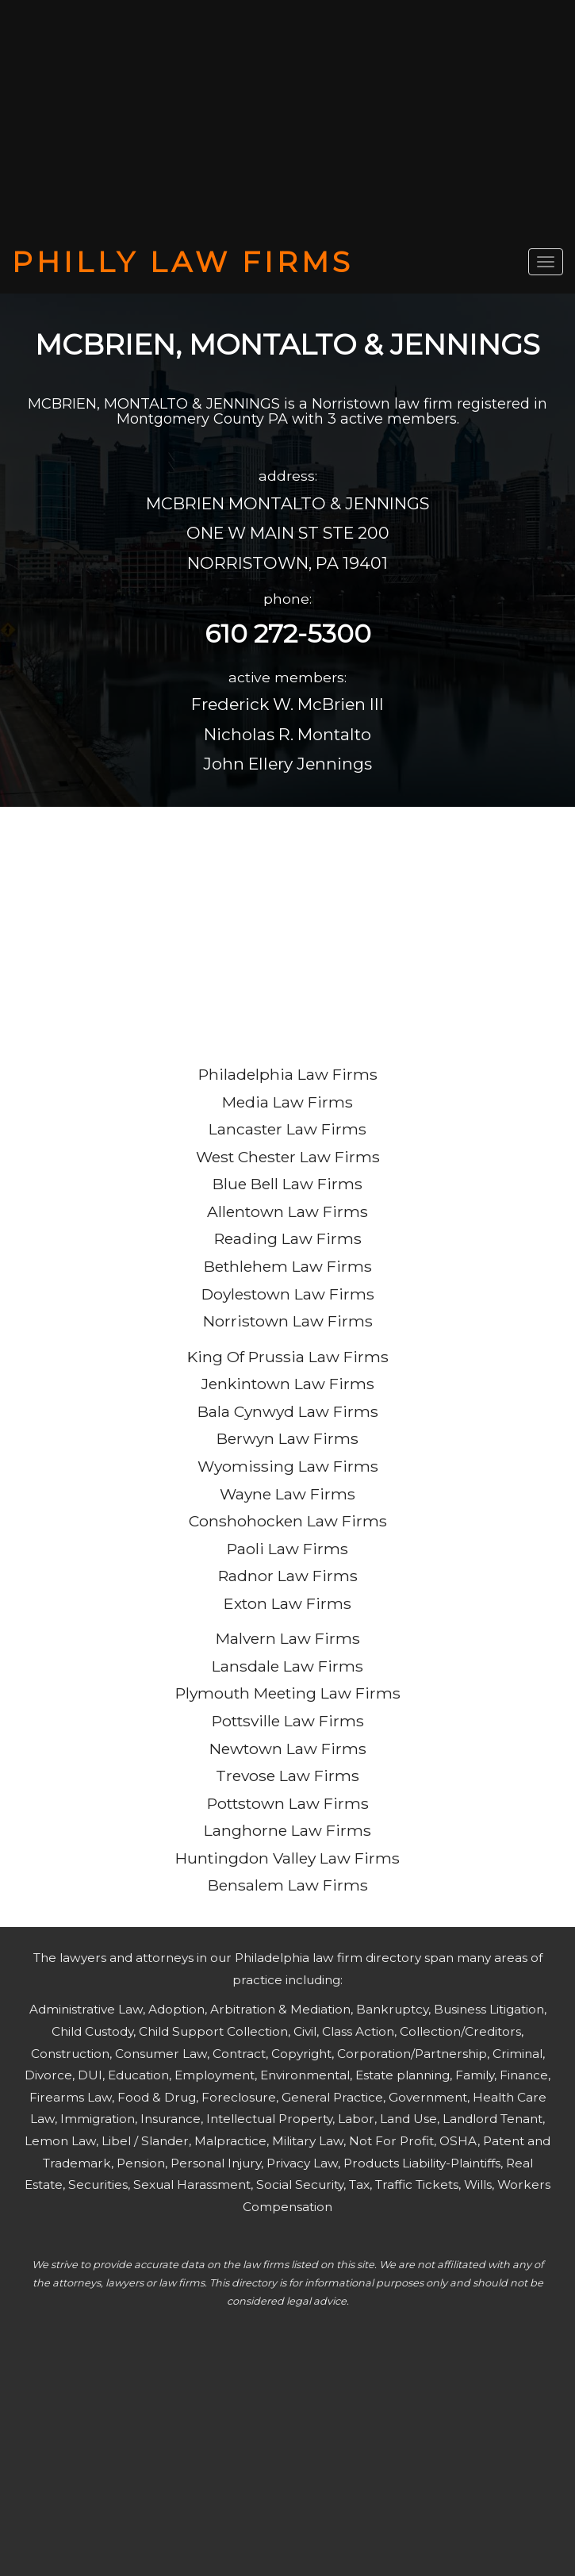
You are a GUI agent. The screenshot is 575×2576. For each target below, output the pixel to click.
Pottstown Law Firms (288, 1803)
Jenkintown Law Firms (287, 1383)
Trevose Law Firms (287, 1775)
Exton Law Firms (287, 1603)
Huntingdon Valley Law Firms (287, 1858)
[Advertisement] (287, 123)
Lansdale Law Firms (287, 1666)
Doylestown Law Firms (287, 1293)
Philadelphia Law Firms (288, 1074)
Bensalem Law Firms (288, 1885)
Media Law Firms (287, 1101)
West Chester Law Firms (288, 1156)
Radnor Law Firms (288, 1575)
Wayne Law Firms (287, 1493)
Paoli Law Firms (287, 1548)
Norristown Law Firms (288, 1320)
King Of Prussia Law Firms (288, 1356)
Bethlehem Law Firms (288, 1266)
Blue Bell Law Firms (287, 1183)
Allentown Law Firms (287, 1211)
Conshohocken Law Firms (288, 1520)
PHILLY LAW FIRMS (183, 261)
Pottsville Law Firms (288, 1720)
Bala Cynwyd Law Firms (287, 1411)
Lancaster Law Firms (287, 1128)
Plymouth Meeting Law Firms (288, 1693)
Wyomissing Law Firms (287, 1466)
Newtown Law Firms (287, 1748)
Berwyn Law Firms (287, 1438)
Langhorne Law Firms (287, 1830)
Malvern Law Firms (288, 1638)
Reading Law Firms (288, 1238)
